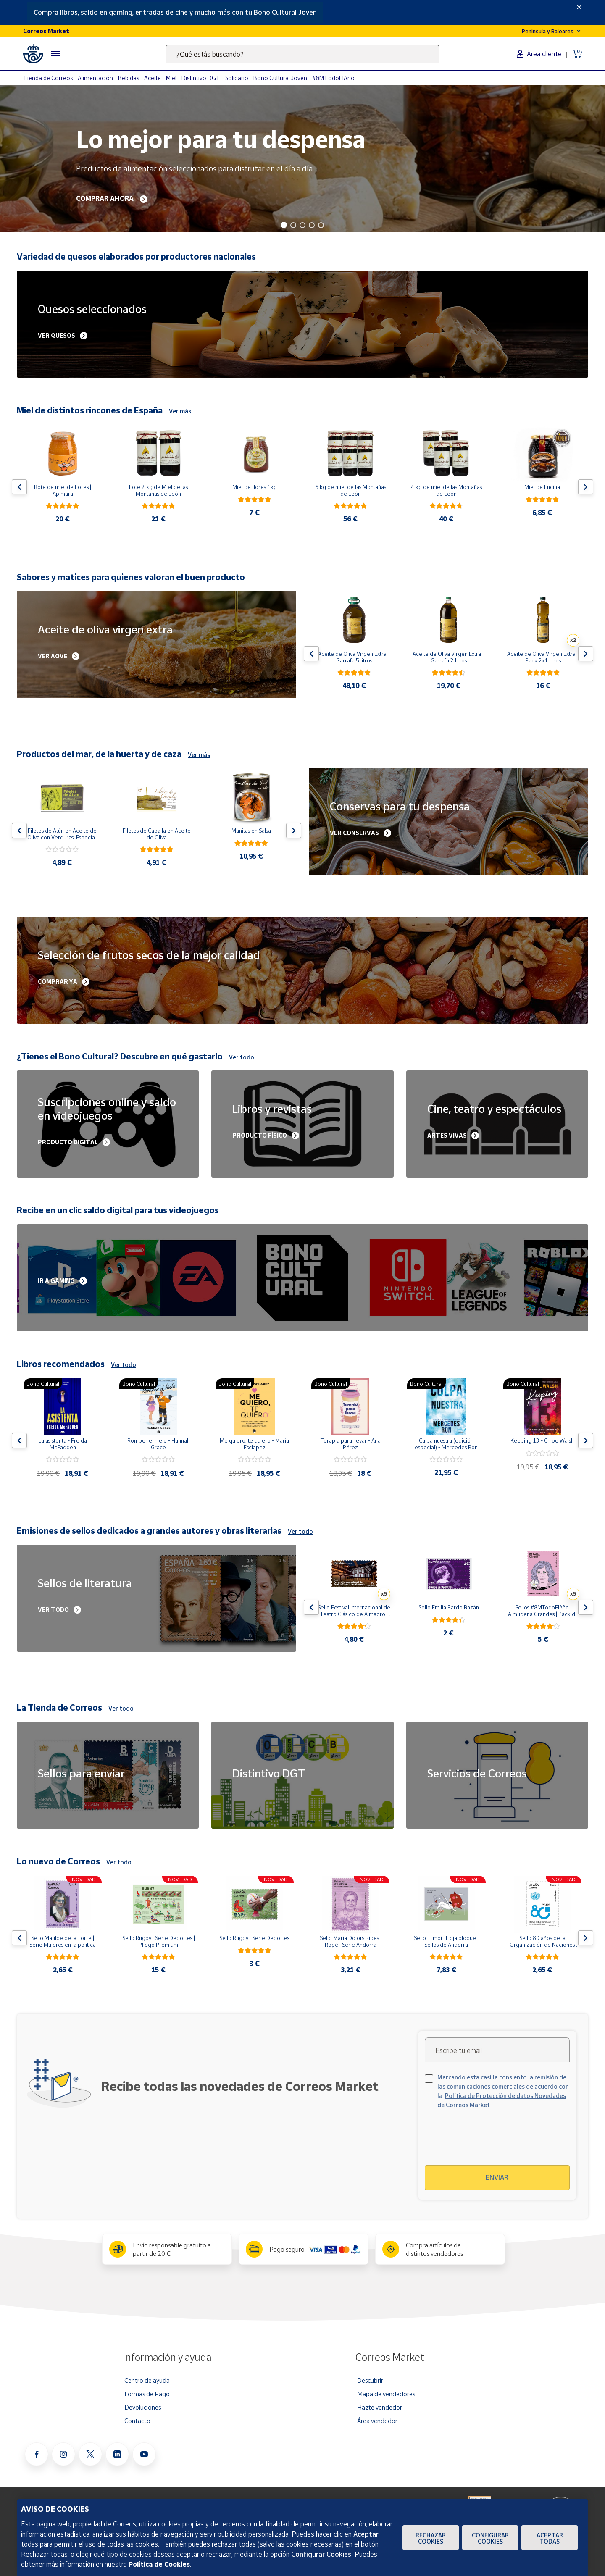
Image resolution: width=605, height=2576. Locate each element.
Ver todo (241, 1057)
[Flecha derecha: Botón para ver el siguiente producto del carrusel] (585, 486)
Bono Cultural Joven (280, 77)
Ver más (180, 411)
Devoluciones (142, 2407)
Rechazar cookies (431, 2538)
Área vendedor (377, 2420)
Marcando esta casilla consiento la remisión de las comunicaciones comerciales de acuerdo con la (503, 2091)
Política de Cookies (159, 2564)
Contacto (137, 2420)
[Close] (579, 7)
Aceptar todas (550, 2538)
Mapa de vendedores (386, 2393)
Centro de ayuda (147, 2380)
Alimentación (95, 77)
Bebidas (128, 77)
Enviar (497, 2177)
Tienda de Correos (48, 77)
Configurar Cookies (490, 2538)
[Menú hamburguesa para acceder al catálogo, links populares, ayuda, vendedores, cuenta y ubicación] (55, 54)
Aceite (152, 77)
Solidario (236, 77)
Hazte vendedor (379, 2407)
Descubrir (370, 2380)
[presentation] (497, 2142)
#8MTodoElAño (333, 77)
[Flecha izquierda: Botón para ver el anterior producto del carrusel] (19, 486)
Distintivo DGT (201, 77)
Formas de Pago (147, 2393)
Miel (171, 77)
